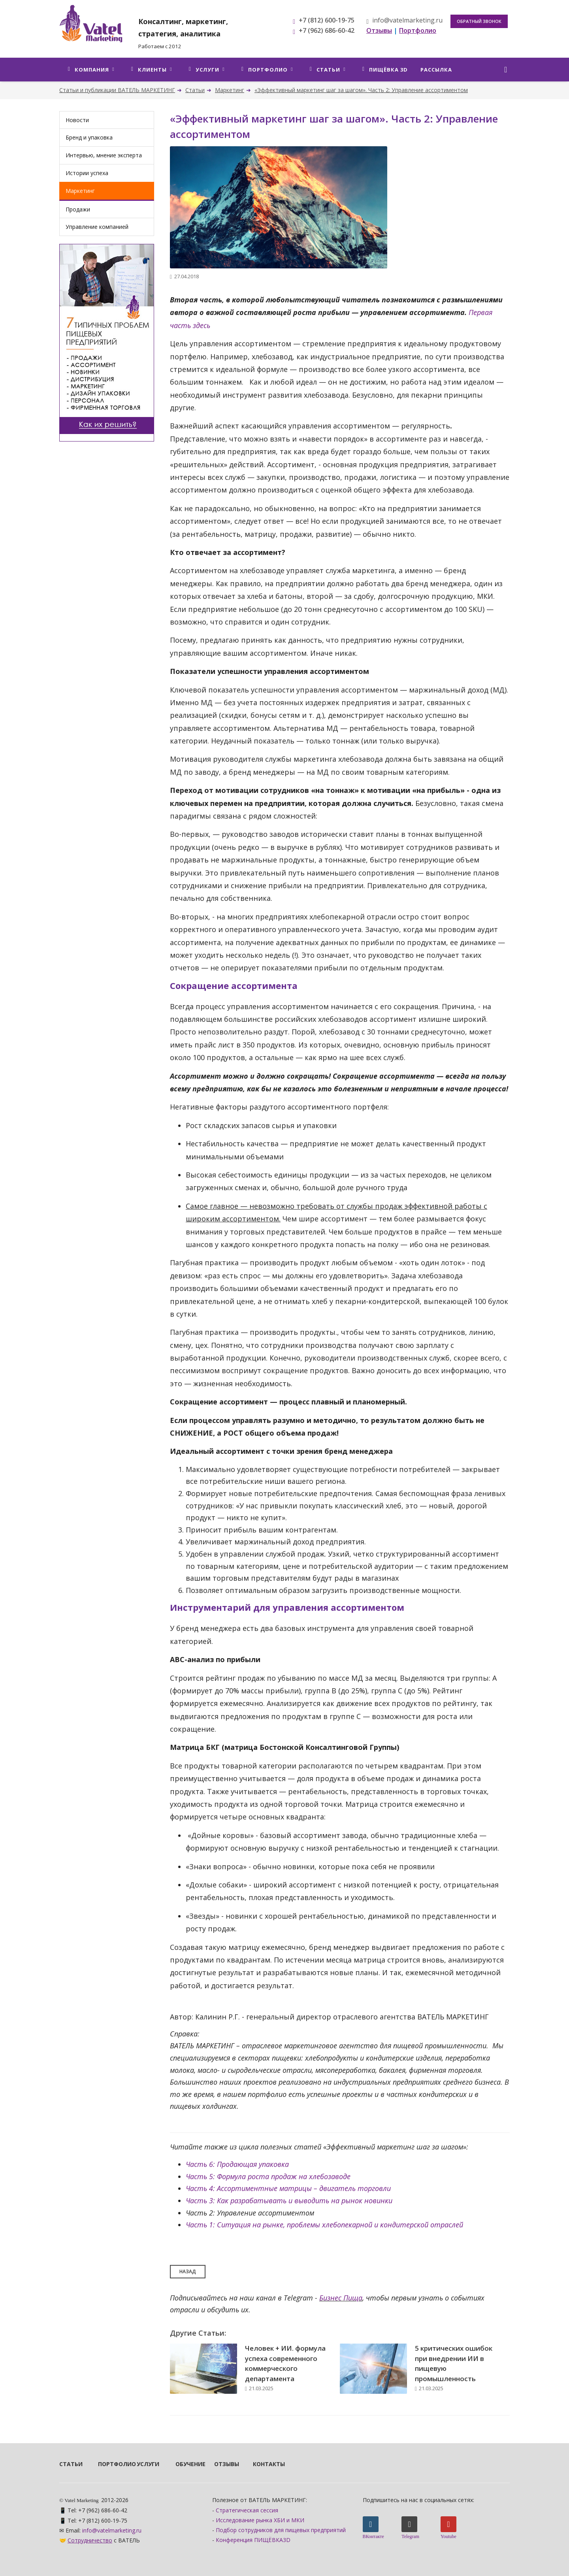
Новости (77, 120)
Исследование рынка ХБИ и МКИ (260, 2520)
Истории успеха (87, 173)
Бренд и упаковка (89, 137)
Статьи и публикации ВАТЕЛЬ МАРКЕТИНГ (117, 90)
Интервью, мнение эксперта (104, 155)
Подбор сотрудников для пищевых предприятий (281, 2530)
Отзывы (223, 2464)
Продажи (78, 209)
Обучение (184, 2464)
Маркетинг (229, 90)
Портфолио (106, 2464)
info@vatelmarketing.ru (404, 20)
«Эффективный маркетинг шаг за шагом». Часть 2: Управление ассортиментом (361, 90)
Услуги (145, 2464)
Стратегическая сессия (247, 2510)
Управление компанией (97, 226)
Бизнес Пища (340, 2297)
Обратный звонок (479, 21)
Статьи (195, 90)
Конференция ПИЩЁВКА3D (253, 2540)
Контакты (261, 2464)
